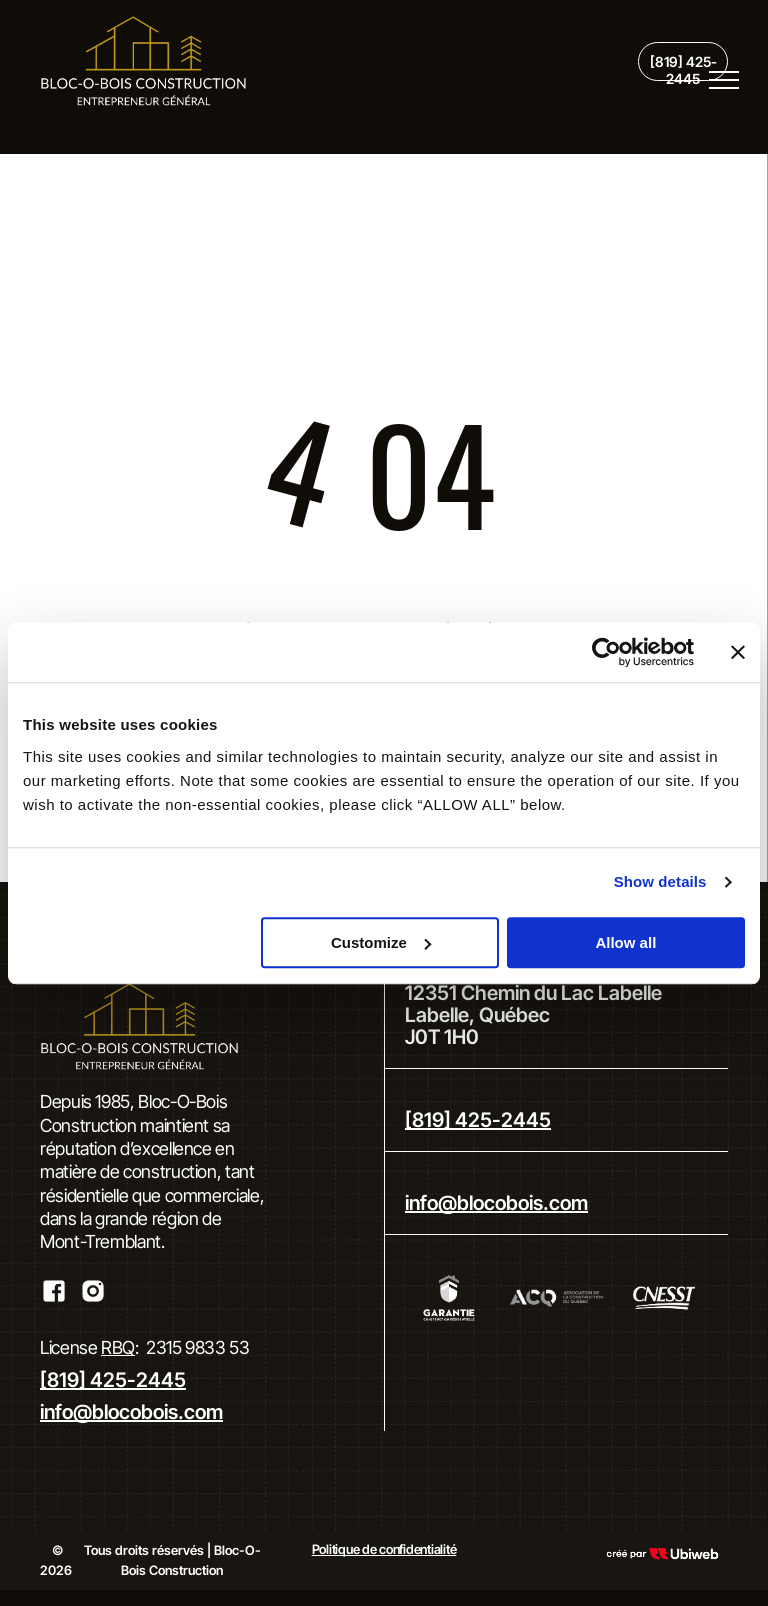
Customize (381, 942)
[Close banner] (738, 652)
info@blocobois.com (131, 1412)
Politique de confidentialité (384, 1549)
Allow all (625, 942)
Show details (660, 881)
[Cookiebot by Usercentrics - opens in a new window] (606, 652)
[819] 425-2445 (113, 1380)
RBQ (118, 1347)
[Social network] (53, 1294)
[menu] (724, 80)
